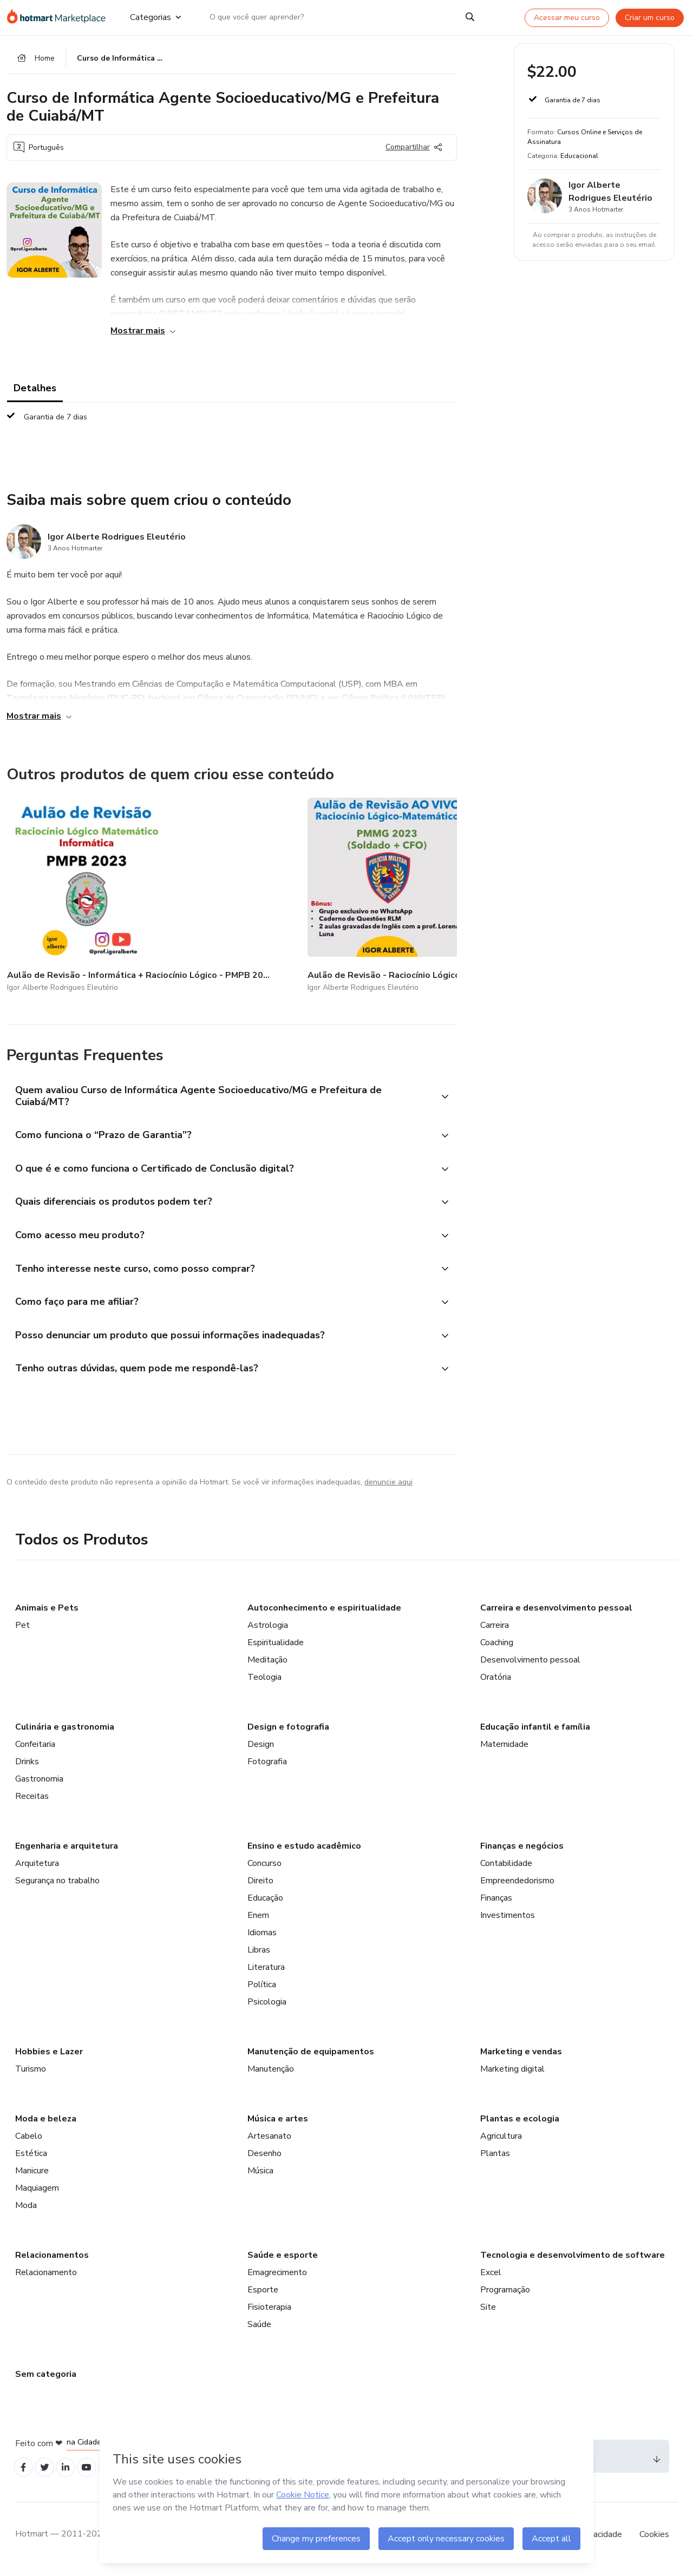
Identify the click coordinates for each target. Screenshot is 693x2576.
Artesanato (269, 2142)
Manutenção (270, 2075)
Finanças (496, 1904)
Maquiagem (37, 2194)
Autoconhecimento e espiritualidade (324, 1614)
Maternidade (504, 1750)
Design (260, 1750)
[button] (219, 1079)
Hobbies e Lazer (49, 2058)
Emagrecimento (277, 2278)
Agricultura (501, 2142)
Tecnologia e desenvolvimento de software (572, 2261)
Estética (31, 2159)
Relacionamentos (52, 2261)
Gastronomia (39, 1785)
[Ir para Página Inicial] (59, 17)
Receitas (32, 1802)
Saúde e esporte (282, 2261)
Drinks (27, 1767)
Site (488, 2313)
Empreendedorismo (517, 1886)
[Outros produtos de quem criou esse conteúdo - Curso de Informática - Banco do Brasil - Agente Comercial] (452, 892)
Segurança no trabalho (57, 1886)
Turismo (30, 2075)
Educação (265, 1904)
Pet (22, 1631)
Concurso (264, 1869)
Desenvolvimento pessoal (530, 1666)
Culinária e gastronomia (64, 1733)
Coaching (496, 1648)
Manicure (32, 2177)
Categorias (154, 17)
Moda (26, 2211)
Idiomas (262, 1938)
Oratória (495, 1683)
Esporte (262, 2296)
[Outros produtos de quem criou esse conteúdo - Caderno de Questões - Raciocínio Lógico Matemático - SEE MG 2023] (323, 892)
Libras (258, 1956)
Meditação (267, 1666)
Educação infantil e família (535, 1733)
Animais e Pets (47, 1614)
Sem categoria (45, 2380)
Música (260, 2177)
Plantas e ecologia (519, 2125)
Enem (258, 1921)
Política (261, 1990)
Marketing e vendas (521, 2058)
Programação (505, 2296)
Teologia (264, 1683)
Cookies (654, 2543)
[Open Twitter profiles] (49, 2474)
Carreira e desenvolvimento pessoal (556, 1614)
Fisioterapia (269, 2313)
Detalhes (35, 392)
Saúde (259, 2330)
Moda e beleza (45, 2125)
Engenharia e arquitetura (66, 1852)
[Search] (470, 17)
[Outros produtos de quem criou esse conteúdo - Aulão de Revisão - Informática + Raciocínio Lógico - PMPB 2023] (66, 892)
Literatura (266, 1973)
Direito (260, 1886)
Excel (490, 2278)
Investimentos (507, 1921)
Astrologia (267, 1631)
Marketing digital (512, 2075)
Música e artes (277, 2125)
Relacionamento (46, 2278)
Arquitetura (37, 1869)
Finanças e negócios (522, 1852)
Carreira (494, 1631)
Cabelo (28, 2142)
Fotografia (267, 1767)
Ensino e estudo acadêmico (304, 1852)
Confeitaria (35, 1750)
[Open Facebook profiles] (24, 2474)
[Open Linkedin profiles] (72, 2474)
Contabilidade (506, 1869)
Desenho (264, 2159)
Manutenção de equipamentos (310, 2058)
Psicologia (266, 2008)
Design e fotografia (288, 1733)
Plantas (495, 2159)
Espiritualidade (275, 1648)
